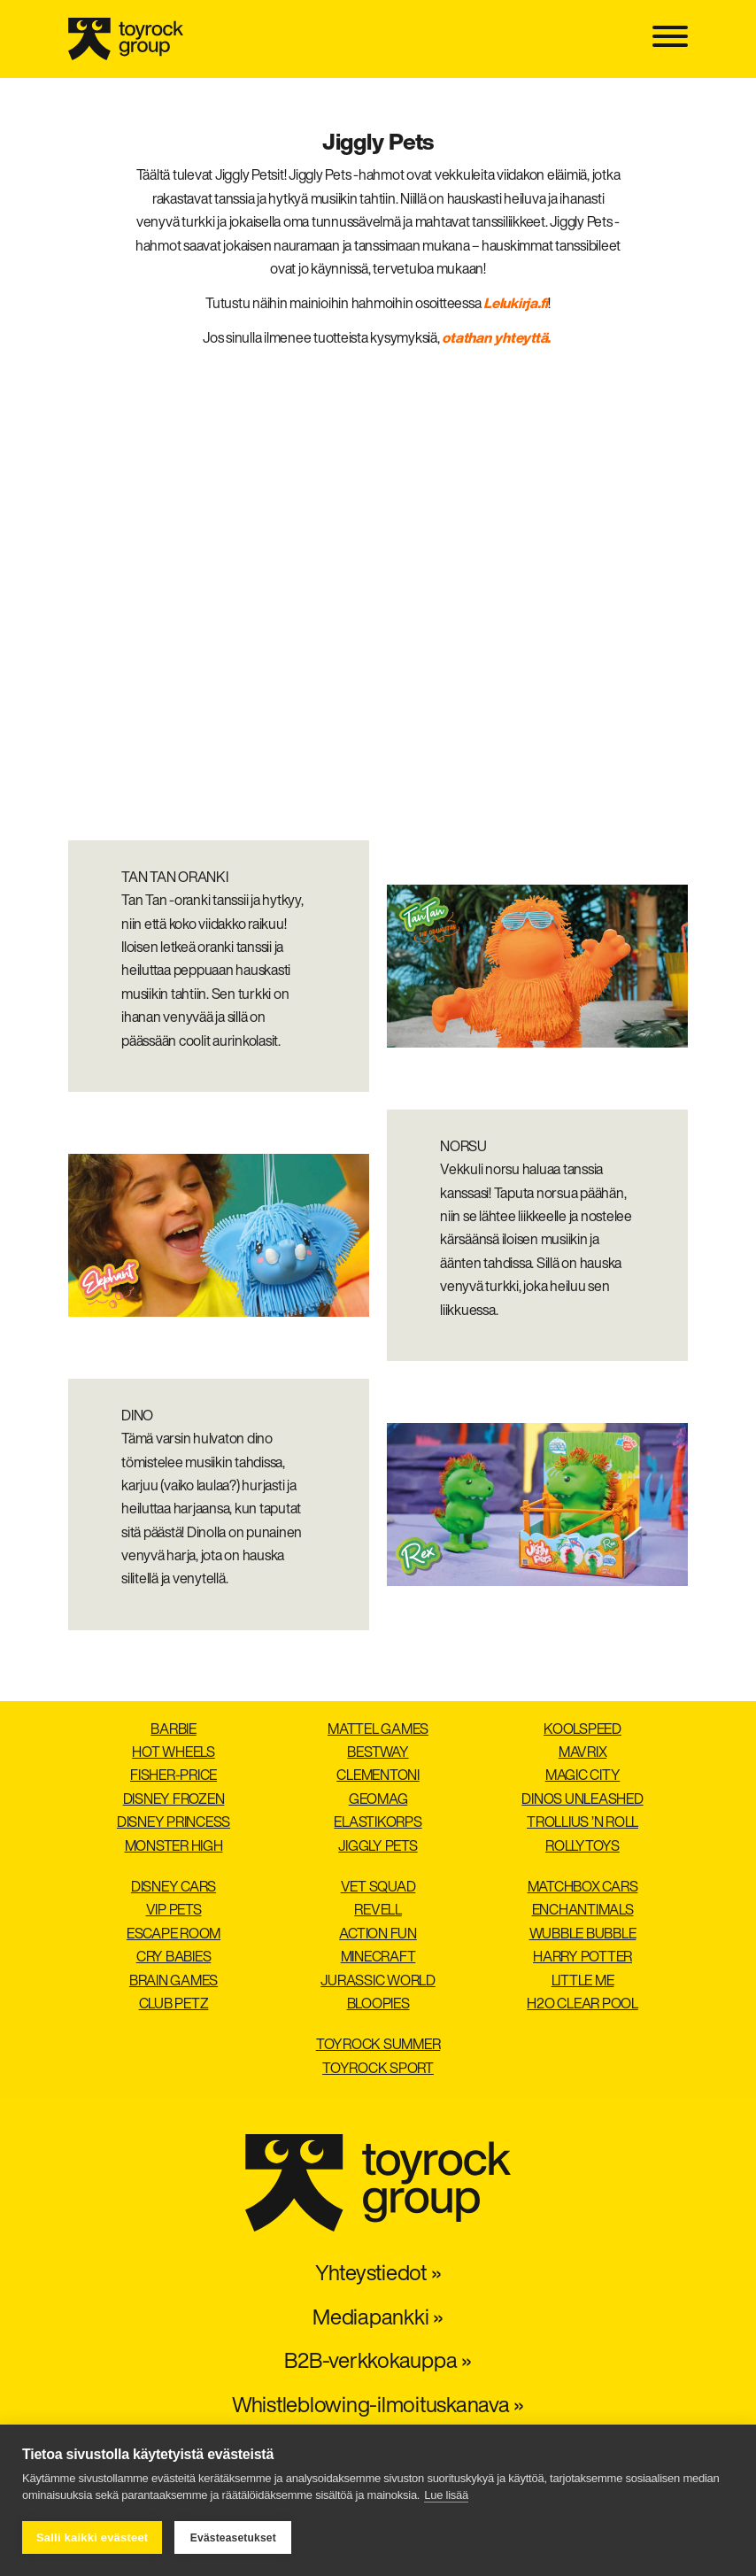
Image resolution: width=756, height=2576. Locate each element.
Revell (378, 1911)
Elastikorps (377, 1823)
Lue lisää (446, 2495)
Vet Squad (378, 1888)
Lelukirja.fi (515, 305)
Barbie (173, 1730)
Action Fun (378, 1935)
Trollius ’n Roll (582, 1823)
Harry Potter (582, 1958)
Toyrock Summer (378, 2045)
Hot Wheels (173, 1753)
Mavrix (583, 1753)
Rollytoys (582, 1847)
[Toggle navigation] (670, 38)
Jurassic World (378, 1982)
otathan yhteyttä (494, 339)
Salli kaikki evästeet (92, 2537)
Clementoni (378, 1776)
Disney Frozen (174, 1800)
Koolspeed (582, 1730)
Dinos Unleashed (582, 1800)
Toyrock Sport (378, 2069)
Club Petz (174, 2005)
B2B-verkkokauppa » (378, 2362)
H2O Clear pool (582, 2005)
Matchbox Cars (583, 1888)
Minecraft (378, 1958)
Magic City (583, 1776)
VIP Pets (174, 1911)
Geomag (378, 1800)
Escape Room (173, 1935)
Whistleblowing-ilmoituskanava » (378, 2406)
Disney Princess (173, 1823)
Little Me (583, 1982)
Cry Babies (174, 1958)
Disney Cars (173, 1888)
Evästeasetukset (233, 2538)
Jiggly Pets (377, 1847)
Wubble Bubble (582, 1935)
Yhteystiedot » (378, 2275)
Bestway (377, 1753)
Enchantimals (583, 1911)
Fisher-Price (173, 1776)
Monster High (174, 1847)
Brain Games (173, 1982)
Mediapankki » (378, 2319)
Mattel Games (378, 1730)
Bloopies (378, 2005)
